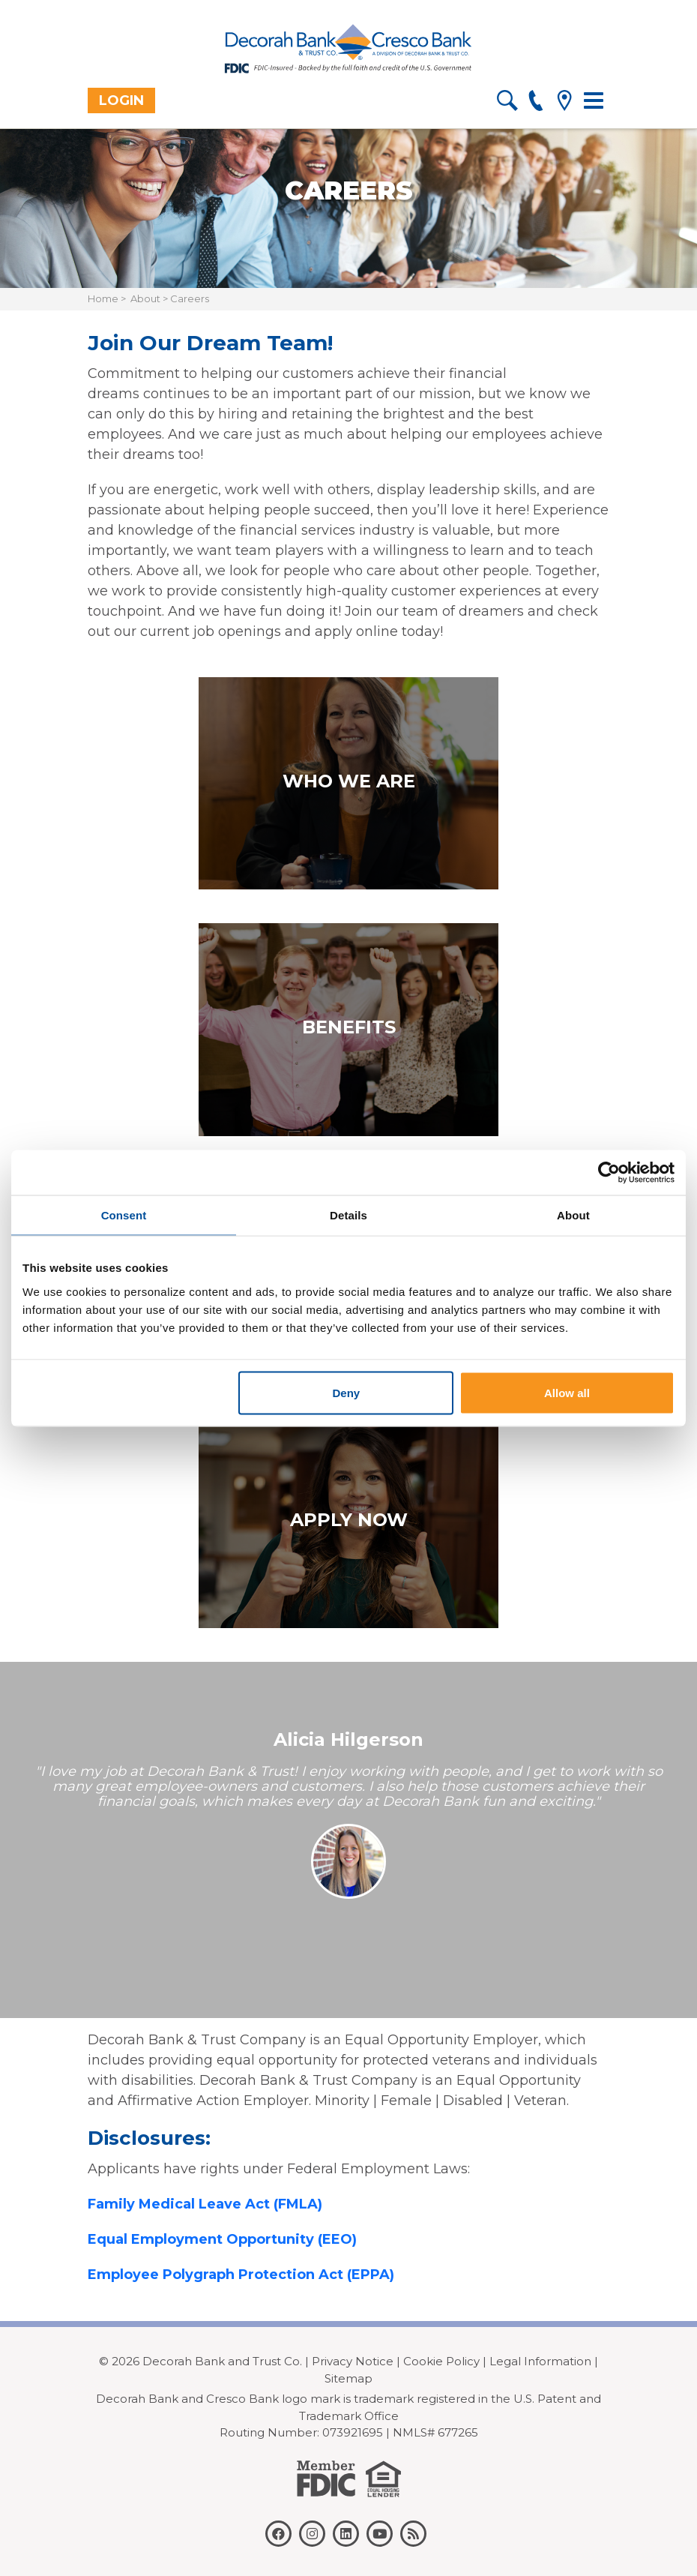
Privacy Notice (352, 2361)
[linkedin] (346, 2534)
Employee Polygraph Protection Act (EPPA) (241, 2274)
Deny (346, 1392)
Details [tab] (348, 1214)
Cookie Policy (441, 2361)
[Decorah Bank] (348, 49)
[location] (564, 103)
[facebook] (278, 2534)
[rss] (413, 2534)
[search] (507, 103)
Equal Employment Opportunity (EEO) (222, 2239)
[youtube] (379, 2534)
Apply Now (349, 1520)
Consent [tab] (124, 1214)
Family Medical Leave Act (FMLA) (205, 2204)
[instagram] (312, 2534)
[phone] (535, 103)
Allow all (567, 1392)
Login (121, 100)
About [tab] (573, 1214)
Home (103, 298)
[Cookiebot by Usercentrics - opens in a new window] (609, 1172)
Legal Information (540, 2361)
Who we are (349, 781)
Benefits (349, 1027)
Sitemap (348, 2378)
